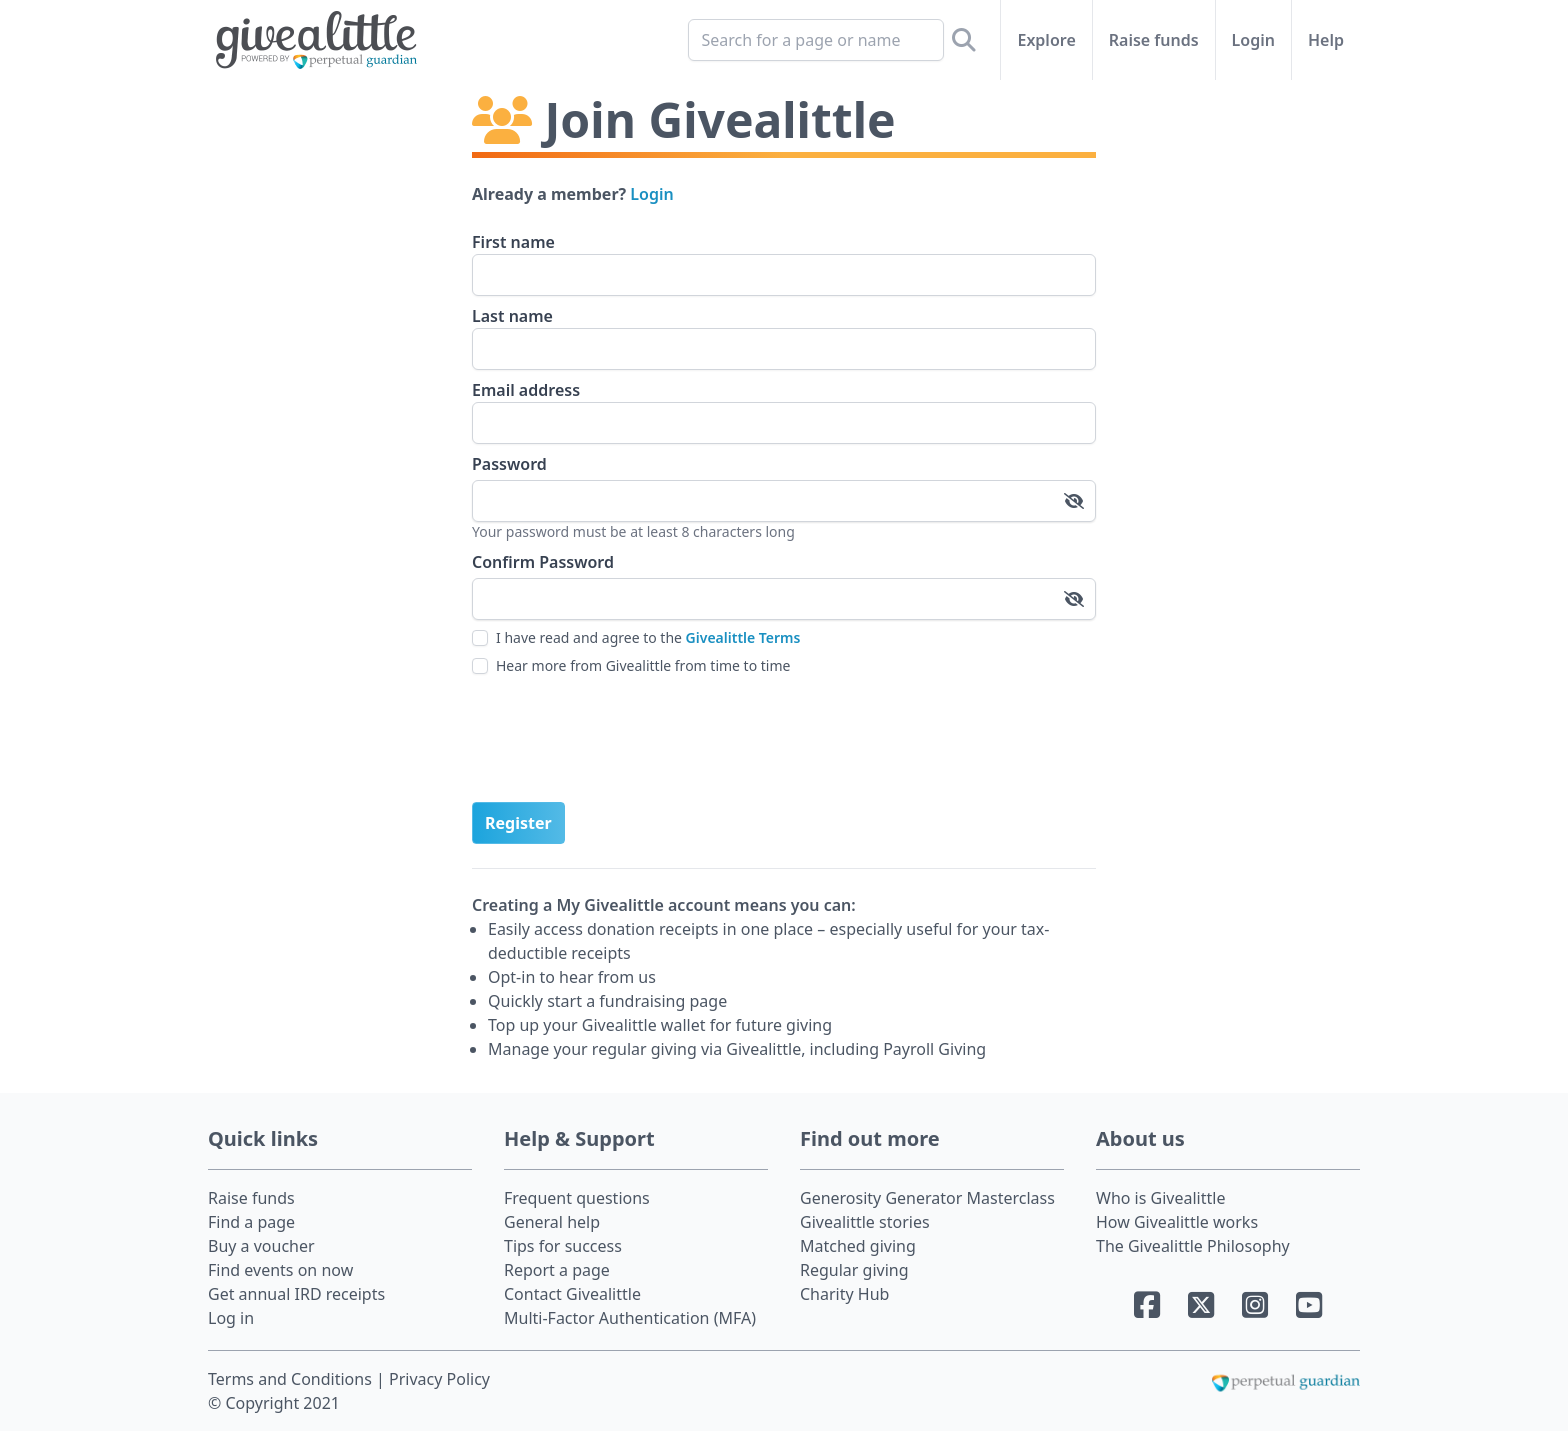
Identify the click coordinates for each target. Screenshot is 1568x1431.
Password (509, 464)
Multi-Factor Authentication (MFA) (630, 1318)
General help (552, 1222)
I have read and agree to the (648, 637)
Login (1253, 40)
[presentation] (624, 739)
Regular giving (854, 1270)
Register (518, 823)
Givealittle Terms (743, 637)
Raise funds (1154, 40)
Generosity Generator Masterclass (927, 1198)
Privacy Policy (439, 1379)
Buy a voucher (261, 1246)
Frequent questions (577, 1198)
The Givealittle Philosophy (1193, 1246)
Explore (1046, 40)
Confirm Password (543, 562)
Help (1326, 40)
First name (513, 242)
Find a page (251, 1222)
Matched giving (858, 1246)
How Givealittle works (1177, 1222)
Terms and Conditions (292, 1379)
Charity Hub (844, 1294)
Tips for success (563, 1246)
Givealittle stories (865, 1222)
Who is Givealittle (1160, 1198)
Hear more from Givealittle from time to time (643, 665)
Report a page (557, 1270)
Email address (526, 390)
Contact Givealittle (572, 1294)
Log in (231, 1318)
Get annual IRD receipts (296, 1294)
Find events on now (280, 1270)
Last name (512, 316)
